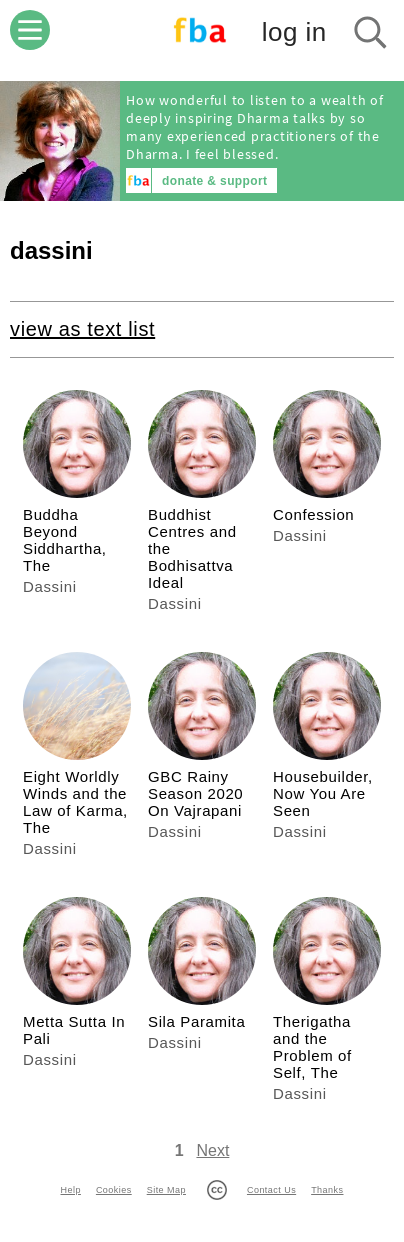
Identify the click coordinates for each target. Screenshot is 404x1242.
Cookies (114, 1190)
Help (71, 1190)
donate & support (214, 181)
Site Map (166, 1190)
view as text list (82, 329)
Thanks (327, 1190)
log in (294, 32)
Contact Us (271, 1190)
